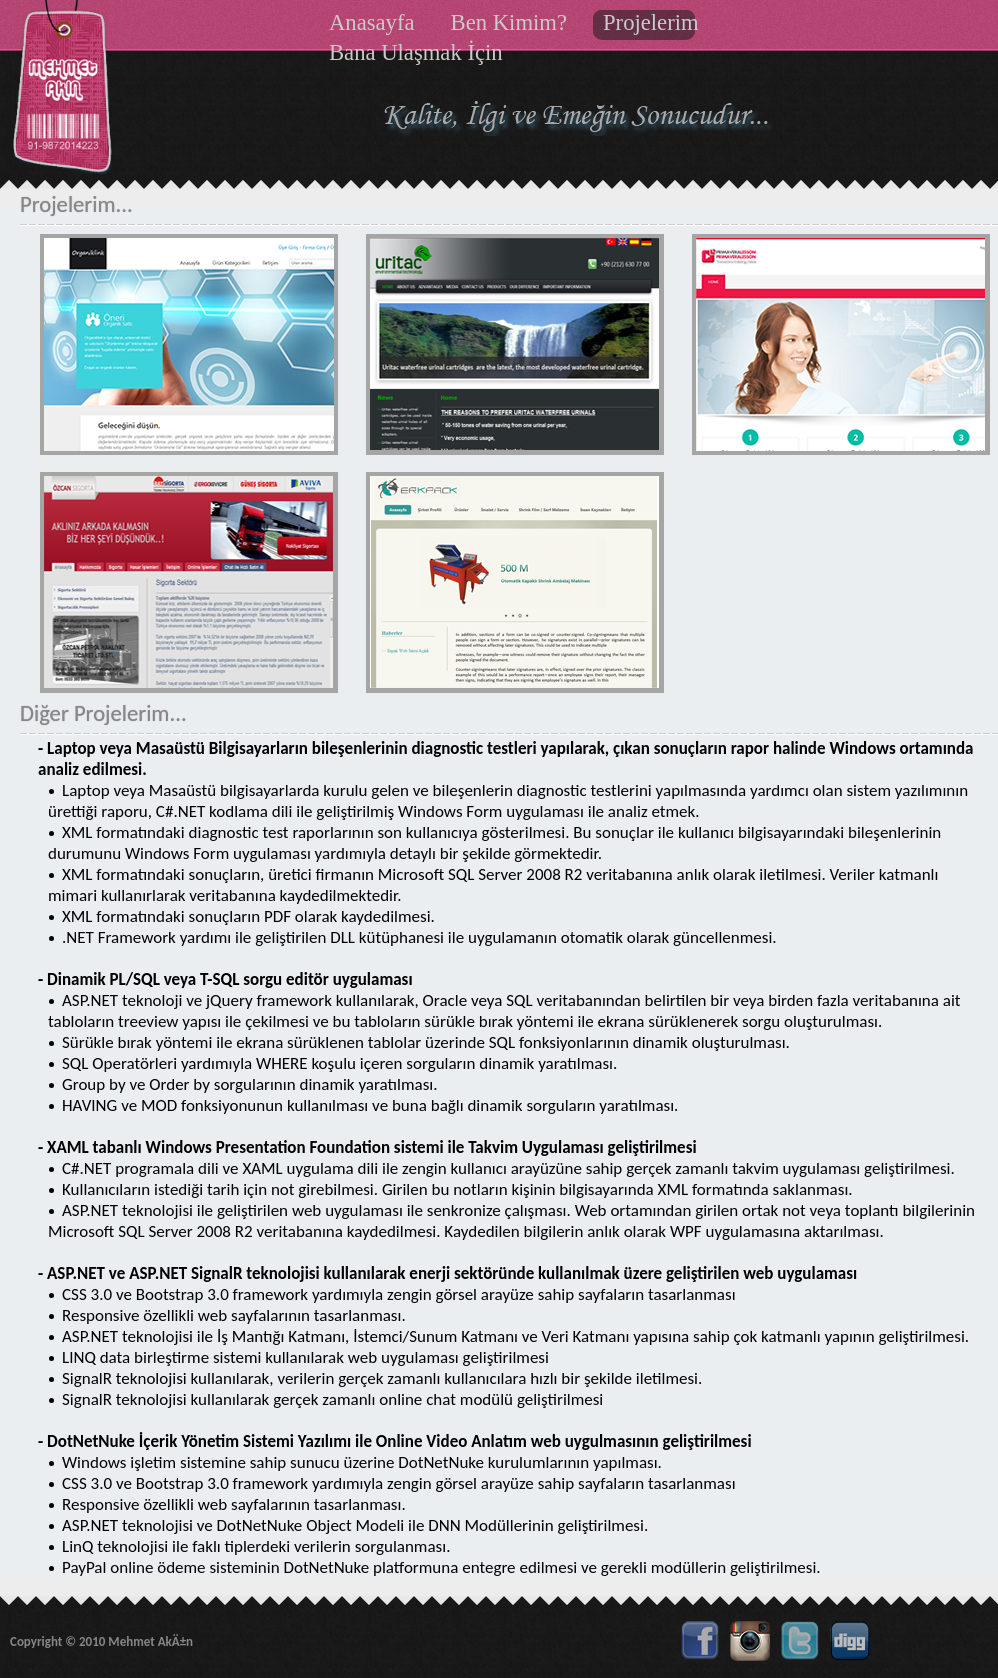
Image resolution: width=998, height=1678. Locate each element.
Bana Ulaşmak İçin (416, 52)
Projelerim (651, 22)
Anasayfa (372, 22)
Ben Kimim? (509, 22)
